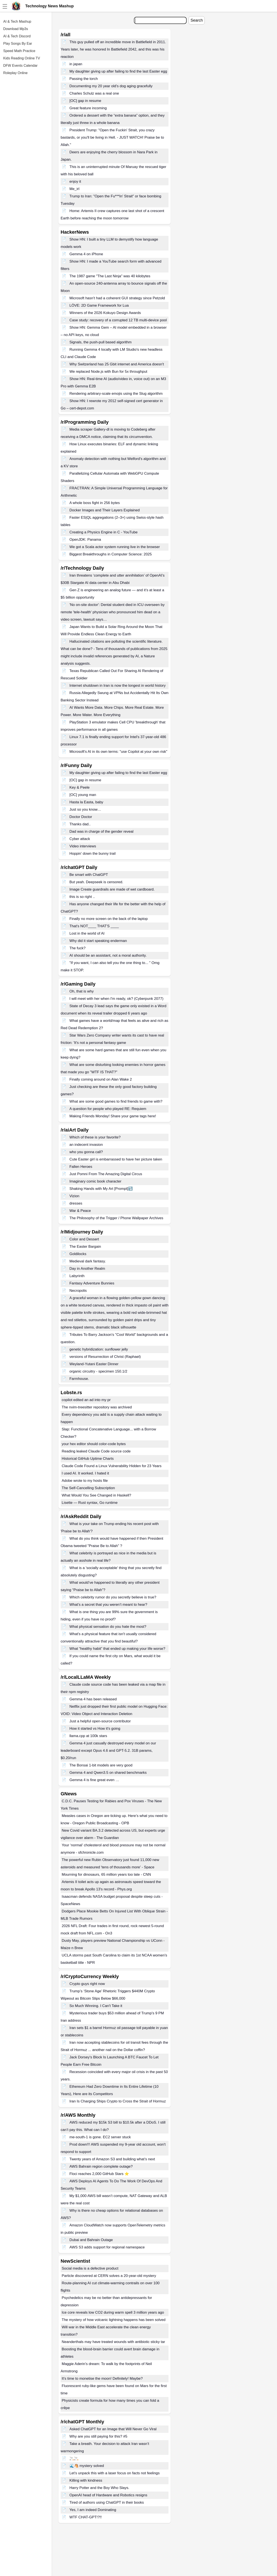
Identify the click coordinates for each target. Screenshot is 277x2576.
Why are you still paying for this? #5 (98, 2436)
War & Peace (80, 1211)
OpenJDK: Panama (85, 539)
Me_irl (74, 189)
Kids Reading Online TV (21, 58)
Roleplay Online (15, 73)
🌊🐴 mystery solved (86, 2466)
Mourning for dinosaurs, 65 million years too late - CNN (106, 1874)
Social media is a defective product (90, 2268)
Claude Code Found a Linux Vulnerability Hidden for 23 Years (111, 1466)
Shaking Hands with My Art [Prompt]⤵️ (101, 1189)
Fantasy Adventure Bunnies (91, 1283)
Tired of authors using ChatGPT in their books (106, 2502)
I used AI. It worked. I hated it (85, 1473)
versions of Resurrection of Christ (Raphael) (105, 1357)
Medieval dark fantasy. (87, 1261)
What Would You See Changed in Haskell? (96, 1495)
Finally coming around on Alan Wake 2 (100, 1079)
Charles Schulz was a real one (94, 93)
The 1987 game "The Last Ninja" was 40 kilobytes (109, 276)
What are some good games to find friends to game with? (115, 1101)
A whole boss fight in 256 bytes (94, 503)
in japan (75, 64)
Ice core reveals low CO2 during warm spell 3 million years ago (113, 2312)
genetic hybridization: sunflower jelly (98, 1349)
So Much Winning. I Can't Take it (95, 2006)
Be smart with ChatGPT (88, 875)
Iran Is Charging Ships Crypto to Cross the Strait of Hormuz (117, 2101)
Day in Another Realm (87, 1269)
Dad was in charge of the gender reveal (101, 831)
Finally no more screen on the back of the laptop (108, 919)
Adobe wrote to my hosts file (85, 1481)
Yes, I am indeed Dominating (92, 2510)
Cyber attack (79, 839)
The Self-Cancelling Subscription (88, 1488)
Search (196, 20)
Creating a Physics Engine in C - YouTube (103, 532)
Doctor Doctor (80, 817)
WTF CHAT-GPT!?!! (85, 2517)
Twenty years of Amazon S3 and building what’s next (112, 2159)
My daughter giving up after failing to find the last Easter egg (118, 71)
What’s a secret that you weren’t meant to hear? (108, 1605)
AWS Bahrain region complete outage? (101, 2166)
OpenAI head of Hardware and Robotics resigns (108, 2495)
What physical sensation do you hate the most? (107, 1627)
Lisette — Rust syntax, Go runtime (90, 1503)
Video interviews (82, 846)
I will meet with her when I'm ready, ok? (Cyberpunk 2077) (116, 999)
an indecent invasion (86, 1145)
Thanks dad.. (80, 824)
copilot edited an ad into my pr (86, 1400)
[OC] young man (82, 795)
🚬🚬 (74, 2458)
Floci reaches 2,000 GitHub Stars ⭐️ (99, 2174)
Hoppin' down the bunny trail (92, 853)
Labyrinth (77, 1276)
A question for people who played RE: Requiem (107, 1109)
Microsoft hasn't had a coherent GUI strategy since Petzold (117, 298)
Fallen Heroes (80, 1167)
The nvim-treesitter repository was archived (97, 1407)
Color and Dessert (84, 1239)
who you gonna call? (86, 1152)
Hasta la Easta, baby (86, 802)
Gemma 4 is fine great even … (94, 1780)
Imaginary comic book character (95, 1181)
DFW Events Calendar (20, 65)
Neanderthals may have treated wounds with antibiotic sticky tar (113, 2342)
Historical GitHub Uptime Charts (88, 1459)
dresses (75, 1203)
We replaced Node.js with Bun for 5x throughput (108, 371)
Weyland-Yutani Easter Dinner (93, 1364)
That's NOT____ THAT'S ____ (94, 926)
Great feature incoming (88, 108)
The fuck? (77, 948)
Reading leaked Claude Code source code (96, 1451)
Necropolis (78, 1291)
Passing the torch (83, 79)
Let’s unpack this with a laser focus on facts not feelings (114, 2473)
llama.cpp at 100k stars (88, 1736)
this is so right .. (82, 897)
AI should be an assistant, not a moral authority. (108, 955)
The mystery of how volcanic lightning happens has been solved (113, 2320)
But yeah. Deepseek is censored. (96, 882)
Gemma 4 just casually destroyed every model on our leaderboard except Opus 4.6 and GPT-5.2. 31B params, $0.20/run (108, 1750)
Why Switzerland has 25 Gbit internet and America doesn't (116, 364)
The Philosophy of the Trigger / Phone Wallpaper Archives (116, 1218)
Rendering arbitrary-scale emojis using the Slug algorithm (116, 394)
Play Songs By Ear (17, 43)
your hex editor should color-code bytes (94, 1444)
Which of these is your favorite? (95, 1137)
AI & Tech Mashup (17, 21)
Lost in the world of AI (87, 933)
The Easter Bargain (85, 1246)
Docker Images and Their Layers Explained (104, 510)
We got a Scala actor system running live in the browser (114, 547)
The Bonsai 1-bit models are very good (100, 1765)
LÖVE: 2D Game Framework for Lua (99, 305)
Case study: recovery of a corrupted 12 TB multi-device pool (118, 320)
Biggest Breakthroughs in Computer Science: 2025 (110, 554)
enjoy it (75, 181)
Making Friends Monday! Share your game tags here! (112, 1116)
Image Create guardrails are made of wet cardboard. (112, 889)
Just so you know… (85, 809)
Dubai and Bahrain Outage (91, 2240)
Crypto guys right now (87, 1984)
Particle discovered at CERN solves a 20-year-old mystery (109, 2276)
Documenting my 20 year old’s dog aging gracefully (111, 86)
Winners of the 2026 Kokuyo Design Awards (105, 313)
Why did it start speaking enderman (98, 941)
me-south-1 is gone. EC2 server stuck (100, 2137)
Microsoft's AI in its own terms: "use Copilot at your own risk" (118, 752)
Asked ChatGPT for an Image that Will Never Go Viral (113, 2429)
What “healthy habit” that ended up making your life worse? (117, 1649)
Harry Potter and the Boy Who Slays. (99, 2488)
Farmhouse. (79, 1379)
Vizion (74, 1196)
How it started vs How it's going (94, 1728)
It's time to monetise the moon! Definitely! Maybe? (102, 2378)
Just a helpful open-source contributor (100, 1721)
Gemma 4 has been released (93, 1699)
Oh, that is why (81, 991)
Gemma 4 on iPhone (86, 254)
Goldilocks (77, 1254)
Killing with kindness (85, 2480)
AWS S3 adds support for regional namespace (107, 2247)
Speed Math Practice (19, 51)
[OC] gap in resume (85, 101)
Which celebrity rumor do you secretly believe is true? (112, 1597)
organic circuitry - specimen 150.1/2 (98, 1371)
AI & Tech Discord (17, 36)
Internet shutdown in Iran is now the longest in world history (117, 685)
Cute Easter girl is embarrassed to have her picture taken (115, 1159)
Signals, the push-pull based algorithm (100, 342)
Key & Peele (79, 787)
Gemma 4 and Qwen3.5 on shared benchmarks (108, 1773)
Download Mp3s (15, 29)
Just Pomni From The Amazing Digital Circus (105, 1174)
